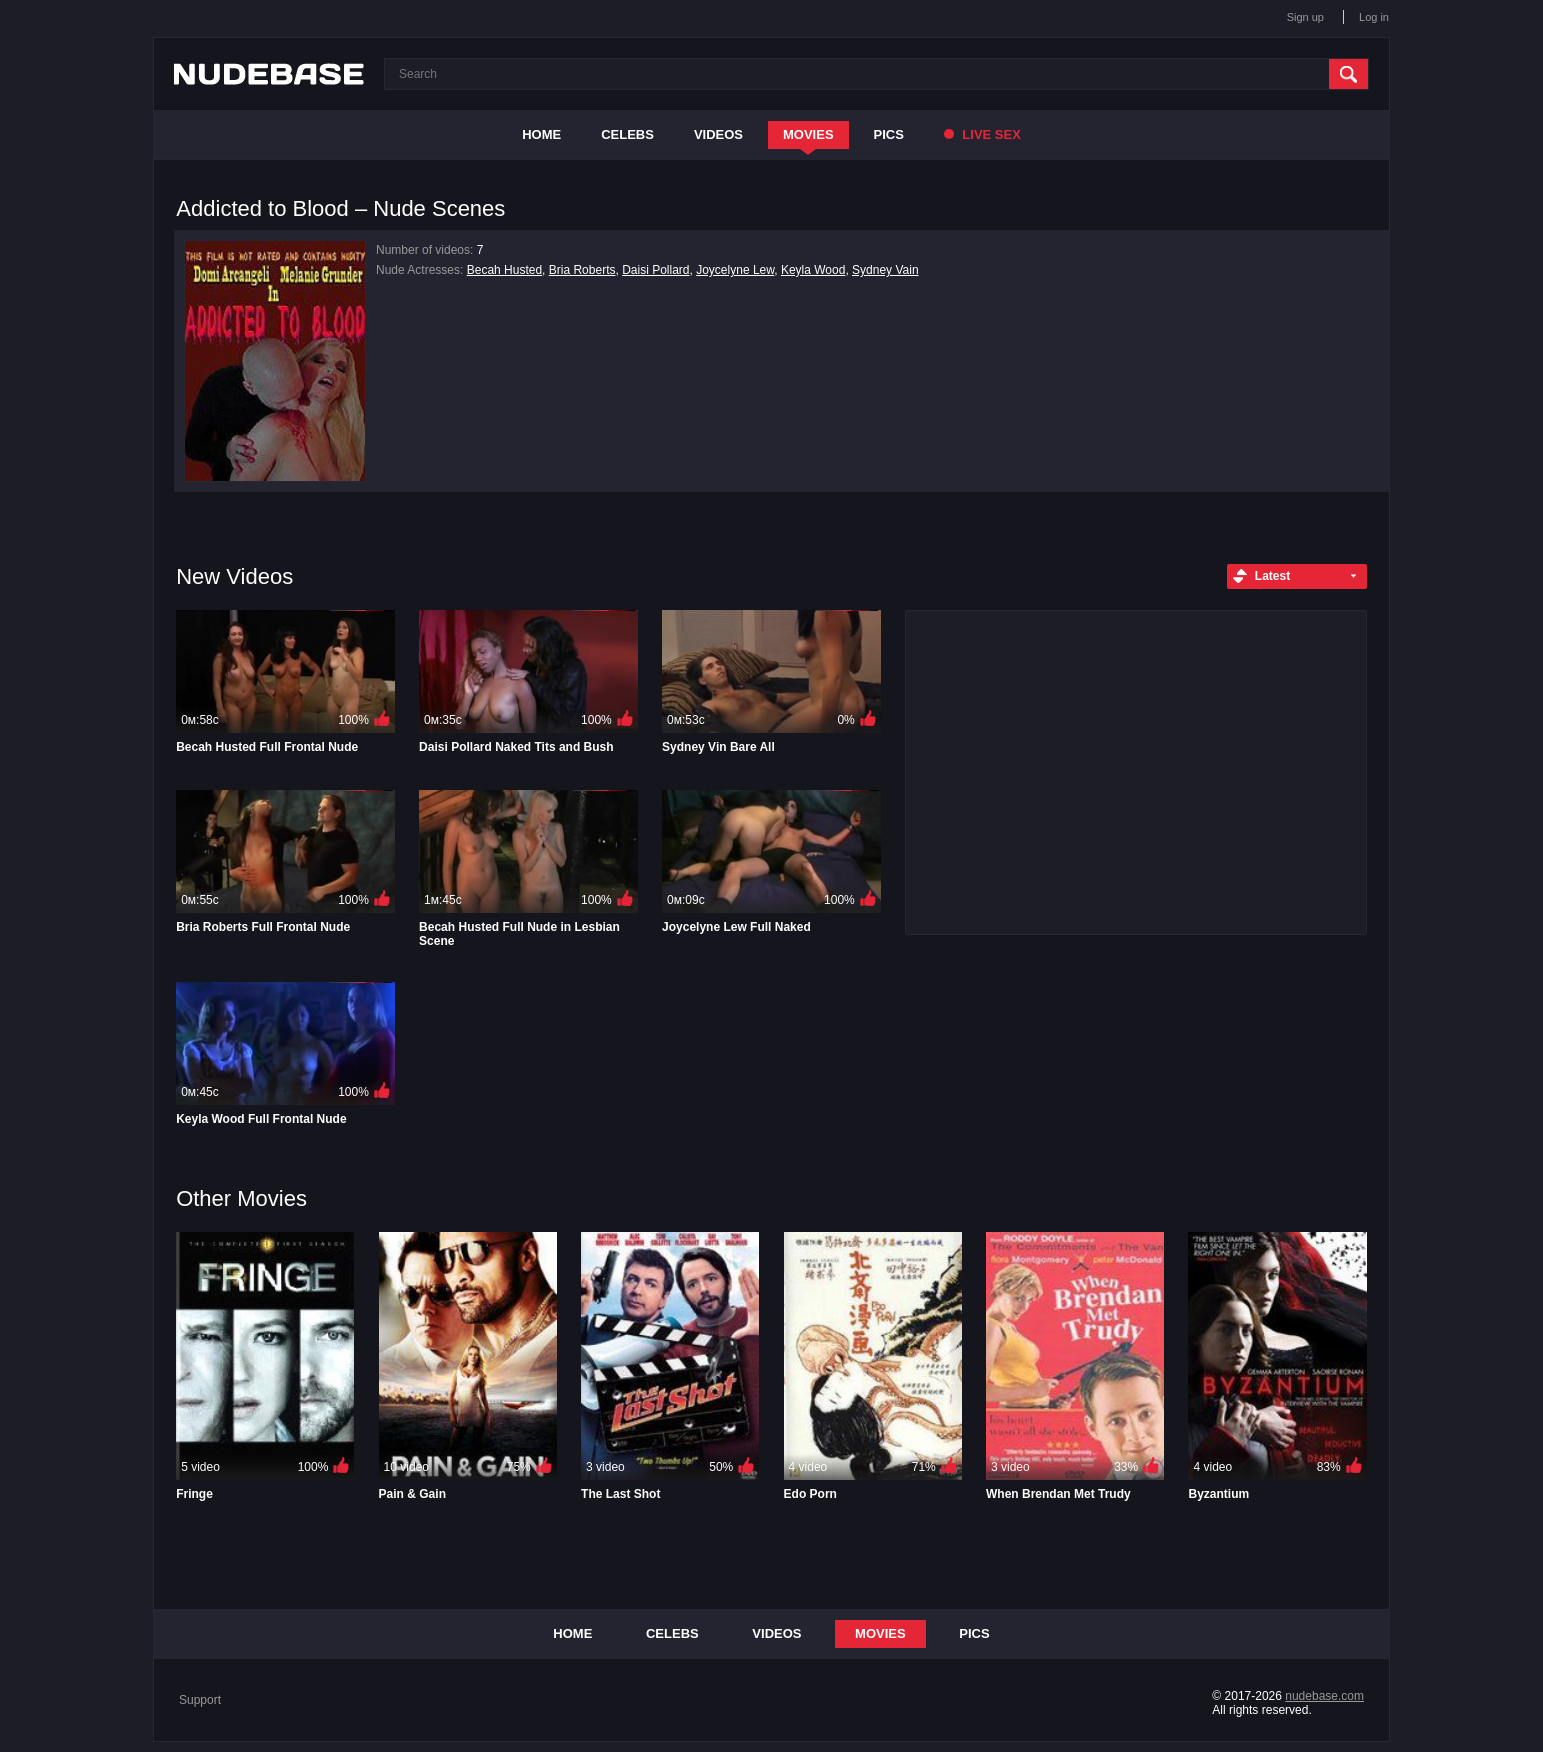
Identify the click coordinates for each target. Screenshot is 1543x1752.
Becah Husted (504, 270)
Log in (1374, 17)
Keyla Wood (813, 270)
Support (200, 1700)
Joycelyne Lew (735, 270)
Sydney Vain (885, 270)
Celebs (627, 134)
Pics (889, 134)
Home (541, 134)
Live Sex (982, 134)
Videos (718, 134)
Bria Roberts (582, 270)
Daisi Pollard (655, 270)
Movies (808, 134)
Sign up (1305, 17)
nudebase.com (1324, 1696)
